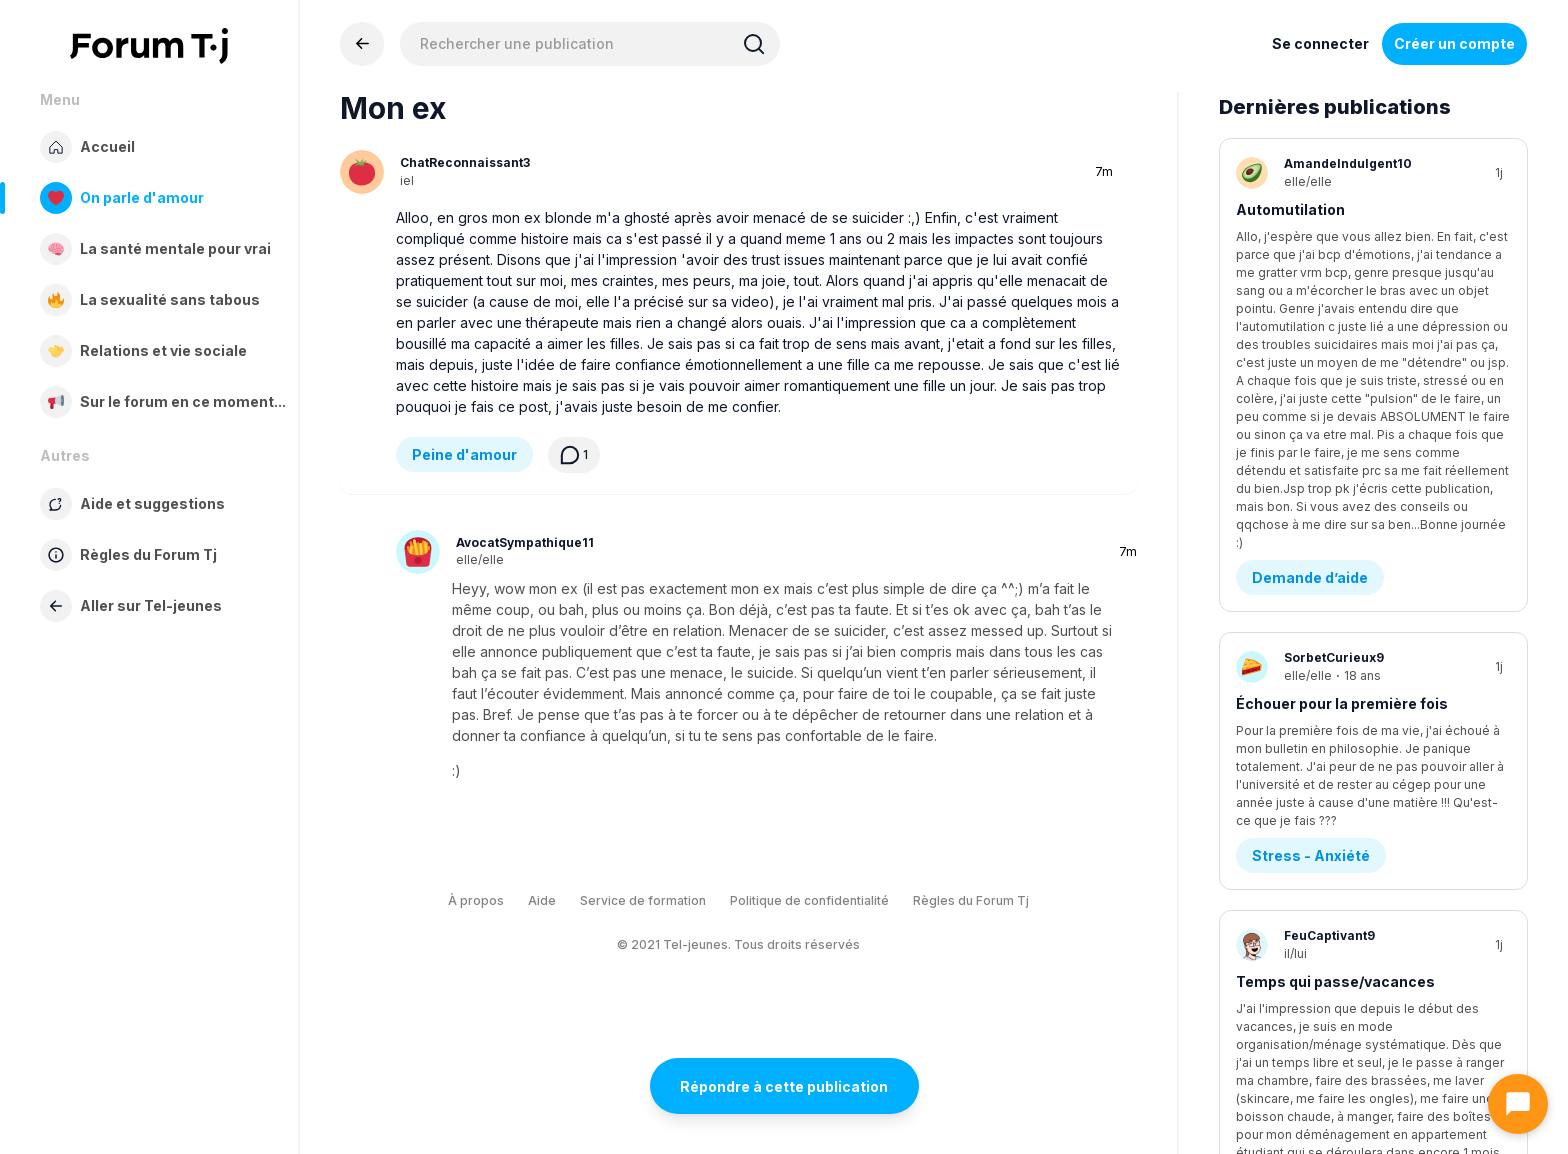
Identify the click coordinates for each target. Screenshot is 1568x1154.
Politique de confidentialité (809, 900)
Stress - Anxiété (1311, 541)
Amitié (1276, 999)
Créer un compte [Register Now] (1454, 43)
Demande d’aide (1310, 312)
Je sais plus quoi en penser (1333, 896)
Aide (542, 900)
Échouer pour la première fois (1342, 438)
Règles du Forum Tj (971, 900)
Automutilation (1290, 209)
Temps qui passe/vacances (1335, 667)
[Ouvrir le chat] (1518, 1104)
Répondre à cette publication (784, 1086)
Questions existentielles (1340, 770)
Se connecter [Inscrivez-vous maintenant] (1320, 43)
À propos (476, 900)
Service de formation (643, 900)
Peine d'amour (464, 454)
